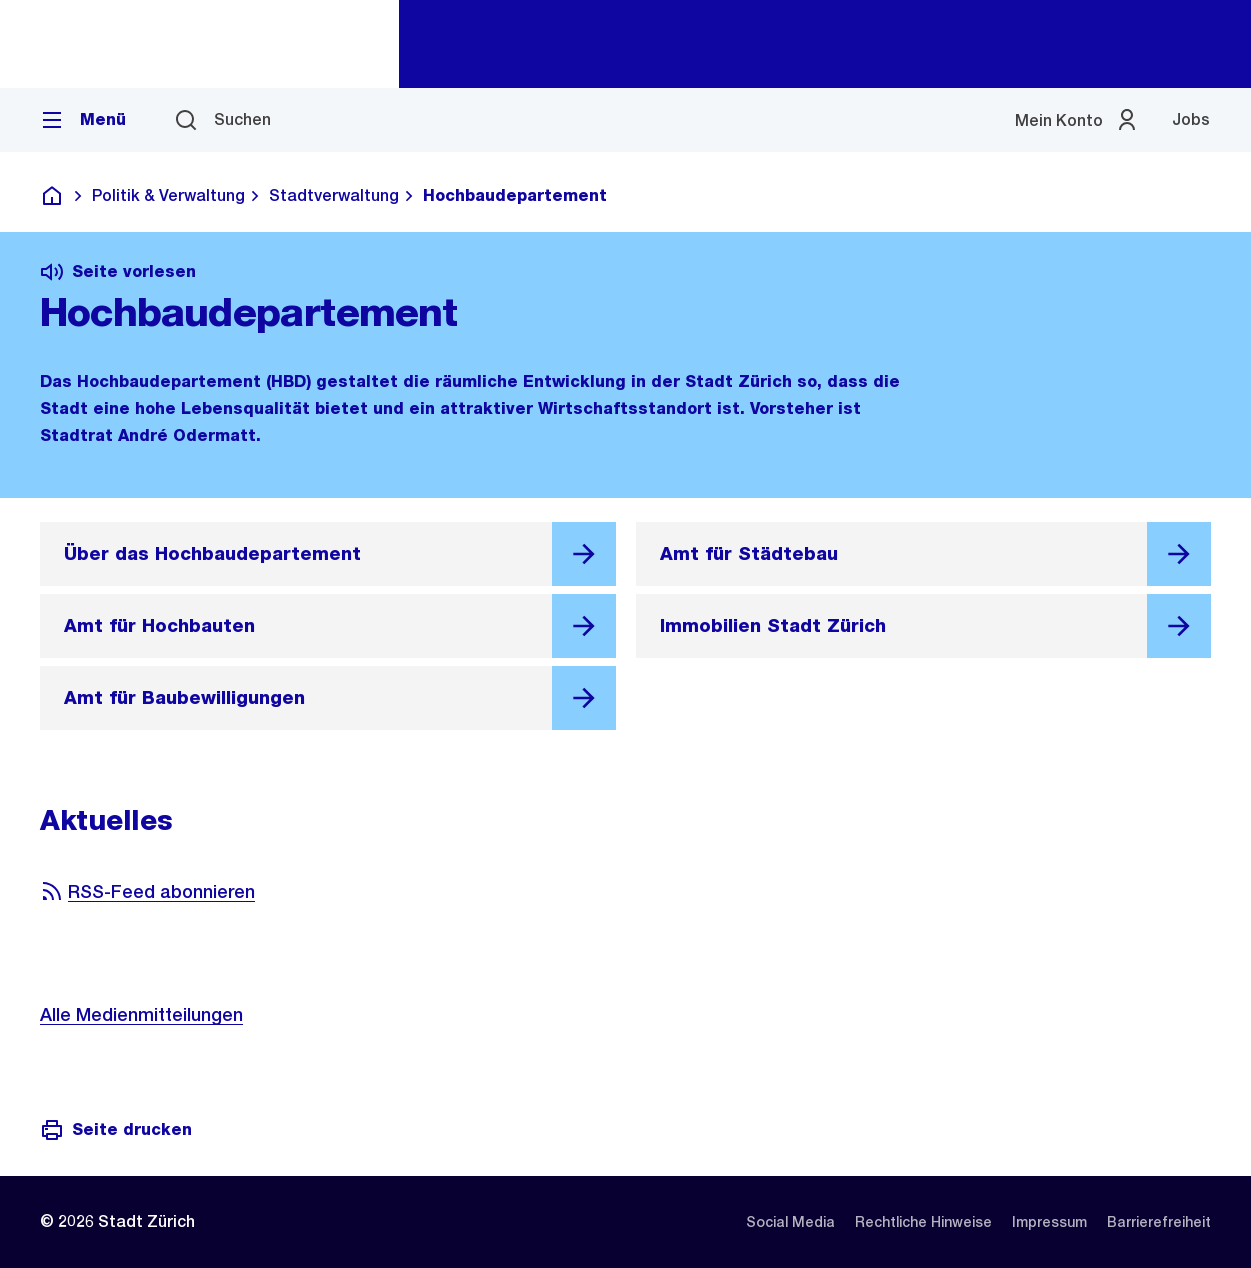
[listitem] (790, 1222)
